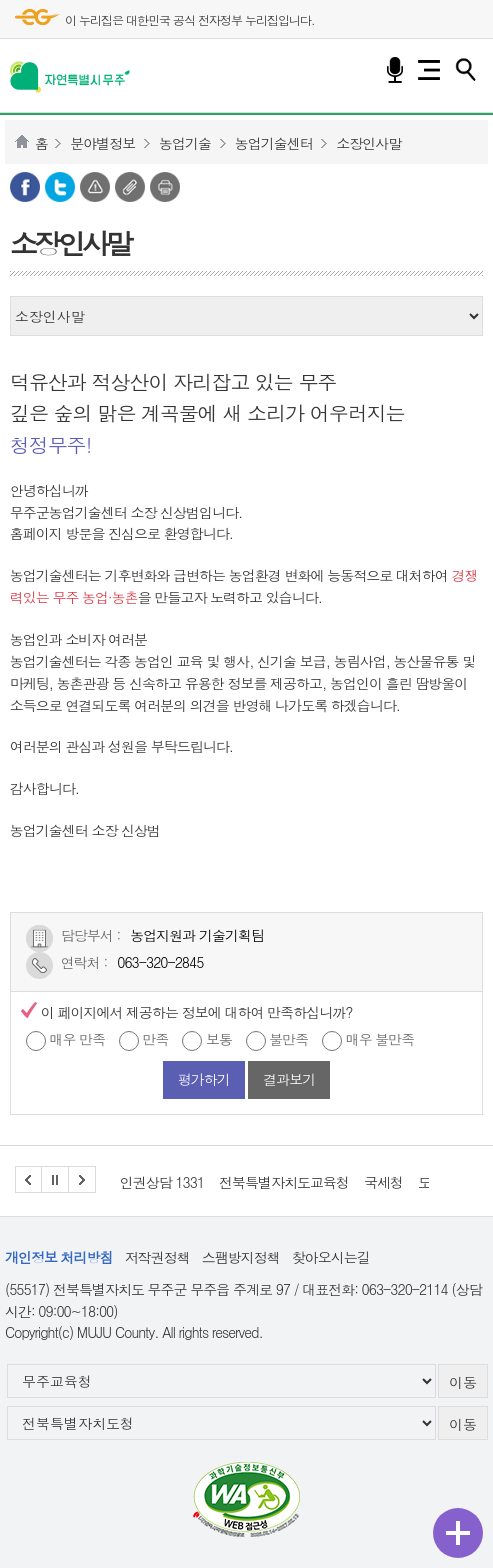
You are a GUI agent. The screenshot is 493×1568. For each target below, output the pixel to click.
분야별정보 (102, 143)
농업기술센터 (274, 143)
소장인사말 (368, 143)
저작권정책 (157, 1257)
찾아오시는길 (331, 1257)
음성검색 (395, 70)
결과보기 (289, 1079)
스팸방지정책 (241, 1257)
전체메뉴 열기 (429, 70)
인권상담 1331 (162, 1182)
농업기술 (185, 143)
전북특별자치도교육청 (284, 1182)
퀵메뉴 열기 (458, 1533)
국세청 (383, 1182)
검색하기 (465, 70)
